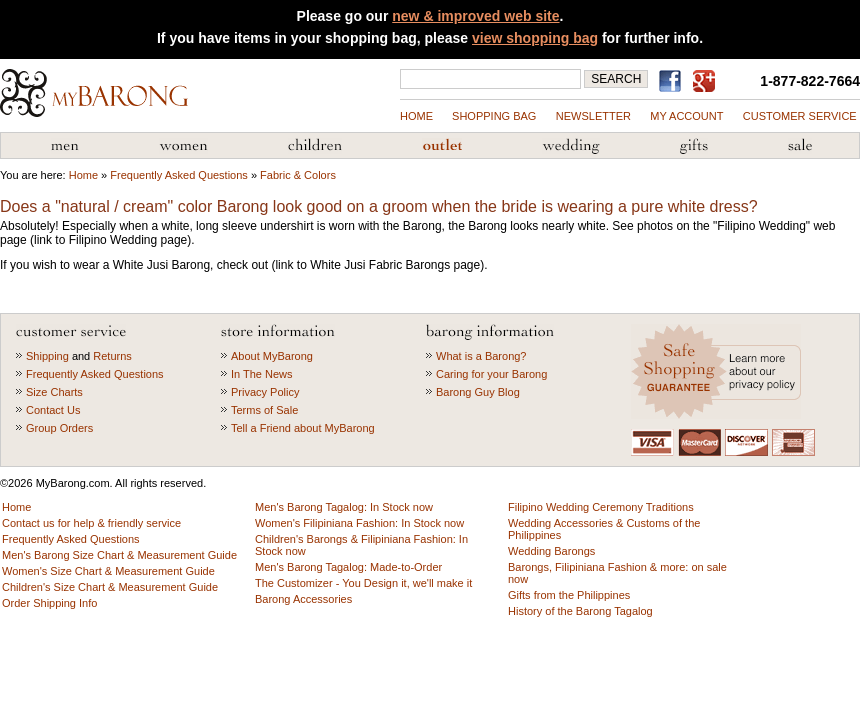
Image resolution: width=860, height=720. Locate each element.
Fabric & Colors (298, 175)
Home (416, 116)
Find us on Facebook (673, 81)
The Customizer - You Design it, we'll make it (363, 583)
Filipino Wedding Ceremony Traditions (601, 507)
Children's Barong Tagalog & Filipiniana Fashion (315, 146)
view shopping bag (535, 38)
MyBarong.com (94, 93)
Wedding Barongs (551, 551)
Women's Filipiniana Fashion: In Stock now (359, 523)
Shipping (47, 356)
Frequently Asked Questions (179, 175)
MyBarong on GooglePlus (708, 82)
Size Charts (54, 392)
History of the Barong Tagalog (580, 611)
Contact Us (53, 410)
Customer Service (800, 116)
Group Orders (59, 428)
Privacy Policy (265, 392)
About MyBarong (272, 356)
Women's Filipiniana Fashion (183, 146)
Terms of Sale (264, 410)
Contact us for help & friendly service (91, 523)
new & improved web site (475, 16)
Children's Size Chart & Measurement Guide (110, 587)
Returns (112, 356)
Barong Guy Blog (478, 392)
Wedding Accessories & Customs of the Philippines (571, 146)
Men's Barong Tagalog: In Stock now (344, 507)
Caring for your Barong (491, 374)
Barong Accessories (303, 599)
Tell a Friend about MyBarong (303, 428)
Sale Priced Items (800, 146)
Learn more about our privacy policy (718, 371)
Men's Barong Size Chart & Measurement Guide (119, 555)
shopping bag (494, 116)
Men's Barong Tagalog (65, 146)
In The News (262, 374)
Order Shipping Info (49, 603)
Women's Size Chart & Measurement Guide (108, 571)
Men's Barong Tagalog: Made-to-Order (348, 567)
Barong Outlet (442, 146)
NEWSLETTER (593, 116)
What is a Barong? (481, 356)
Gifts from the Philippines (694, 146)
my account (686, 116)
